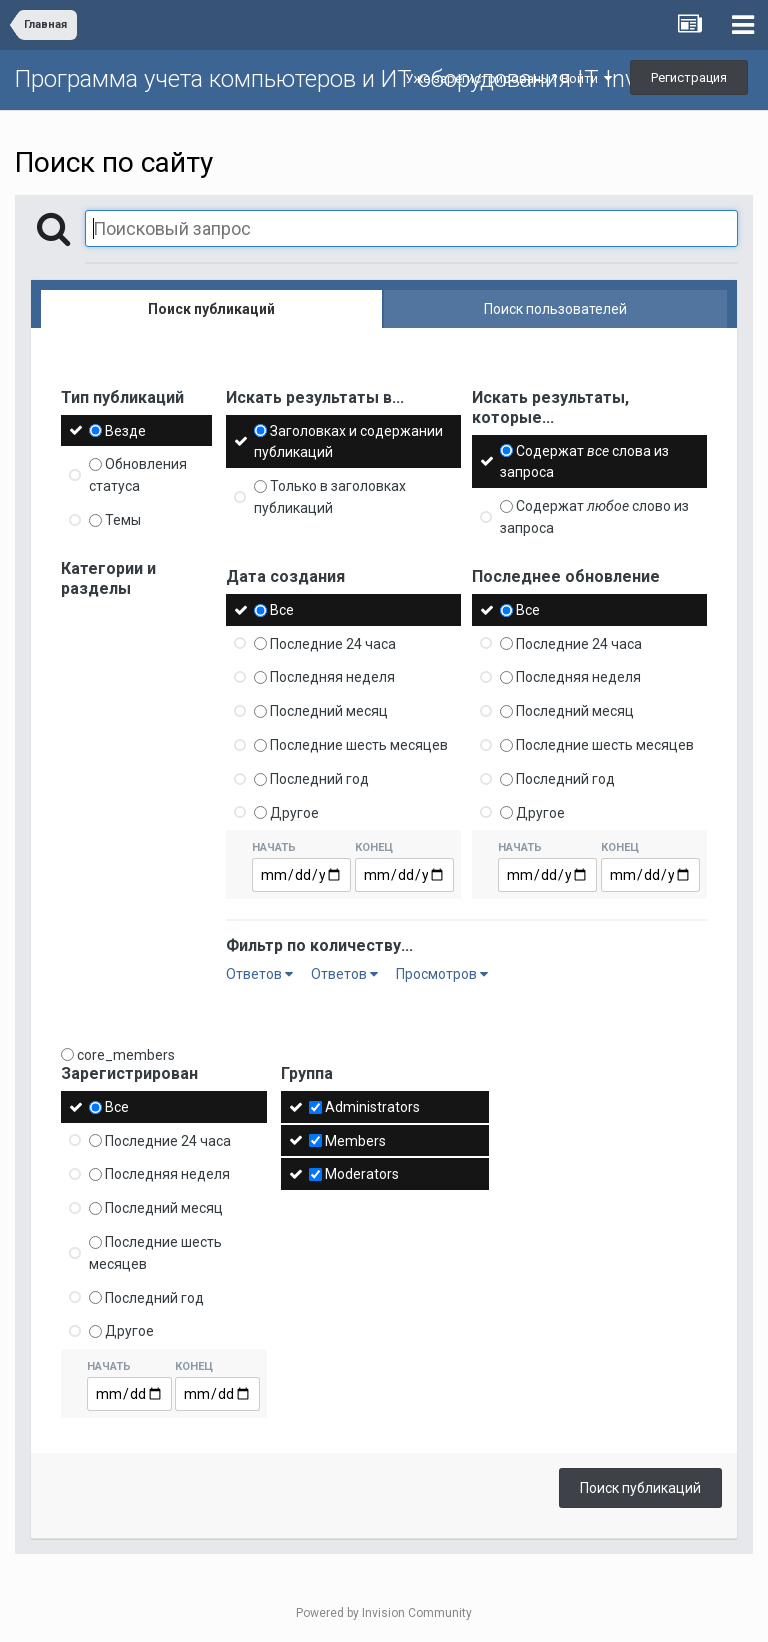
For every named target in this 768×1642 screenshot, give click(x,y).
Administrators (372, 1107)
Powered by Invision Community (384, 1613)
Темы (123, 520)
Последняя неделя (332, 677)
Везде (125, 430)
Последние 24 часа (333, 643)
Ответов (259, 974)
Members (355, 1140)
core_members (126, 1055)
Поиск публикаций (640, 1488)
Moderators (362, 1174)
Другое (294, 812)
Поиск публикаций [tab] (211, 309)
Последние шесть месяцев (359, 745)
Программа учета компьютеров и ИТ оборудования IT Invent (342, 79)
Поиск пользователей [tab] (555, 309)
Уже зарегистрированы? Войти (508, 78)
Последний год (319, 779)
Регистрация (689, 77)
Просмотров (442, 974)
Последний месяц (329, 711)
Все (282, 610)
